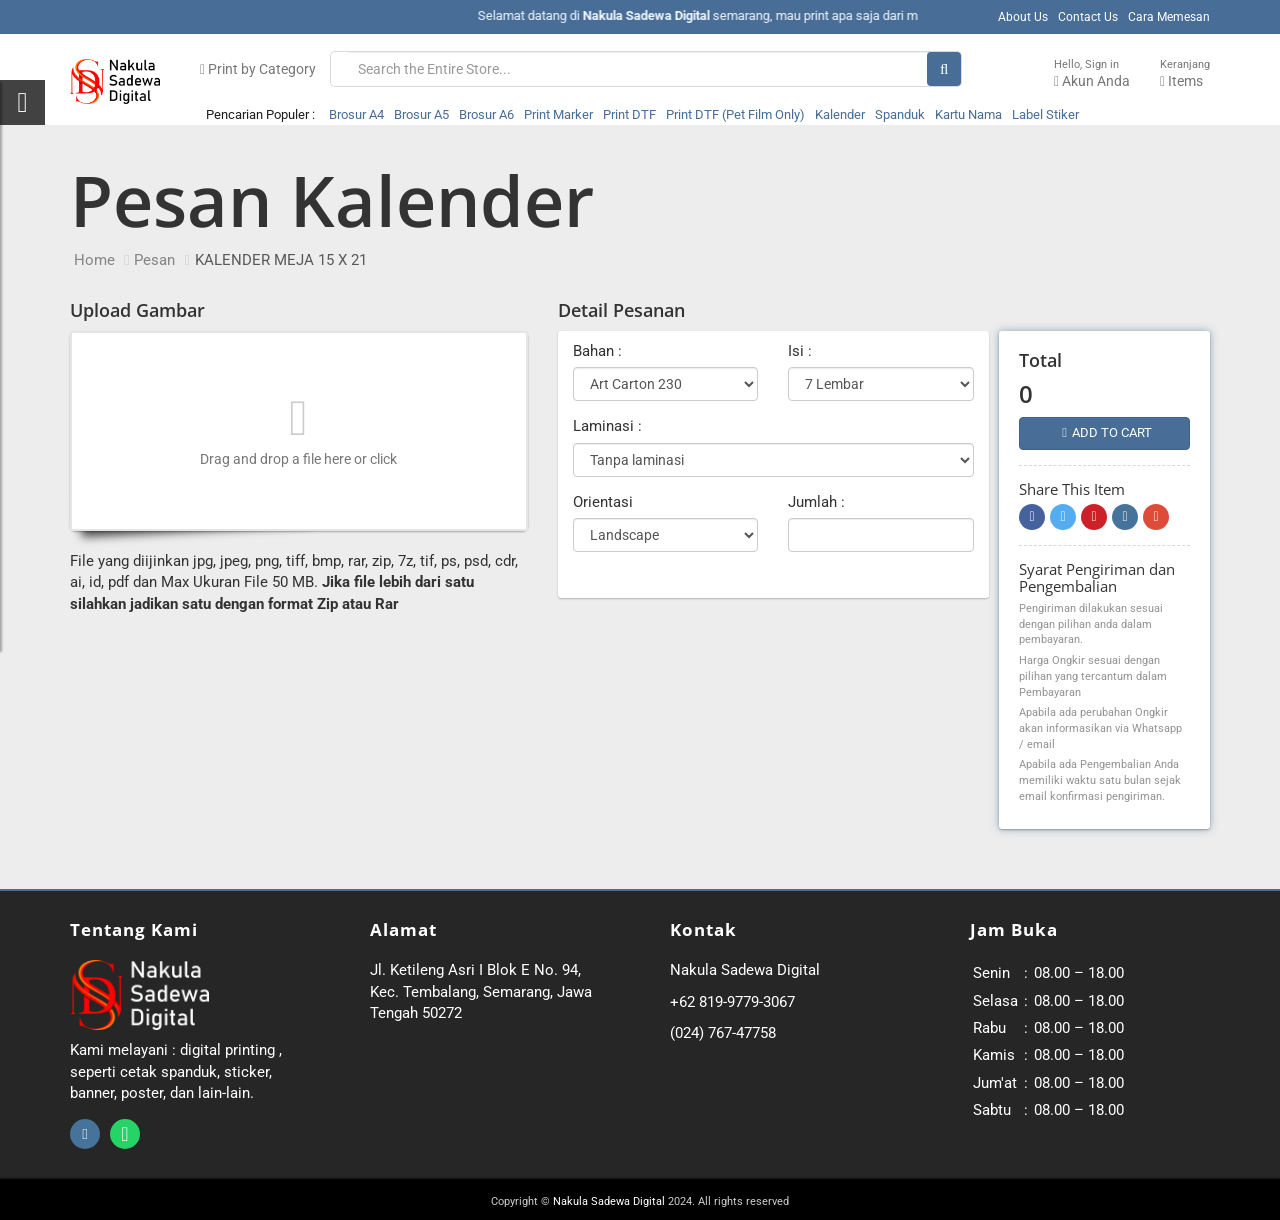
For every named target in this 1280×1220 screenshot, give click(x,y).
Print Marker (558, 114)
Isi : (800, 351)
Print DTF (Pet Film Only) (735, 114)
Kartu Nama (968, 114)
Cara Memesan (1169, 17)
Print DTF (629, 114)
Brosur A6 (486, 114)
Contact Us (1088, 17)
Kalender (840, 114)
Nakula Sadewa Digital (609, 1201)
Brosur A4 (356, 114)
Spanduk (900, 114)
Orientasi (603, 502)
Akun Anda (1092, 73)
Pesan (154, 260)
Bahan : (597, 351)
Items (1185, 73)
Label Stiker (1045, 114)
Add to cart (1107, 432)
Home (94, 260)
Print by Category (258, 69)
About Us (1023, 17)
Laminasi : (607, 426)
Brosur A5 (421, 114)
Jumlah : (816, 502)
